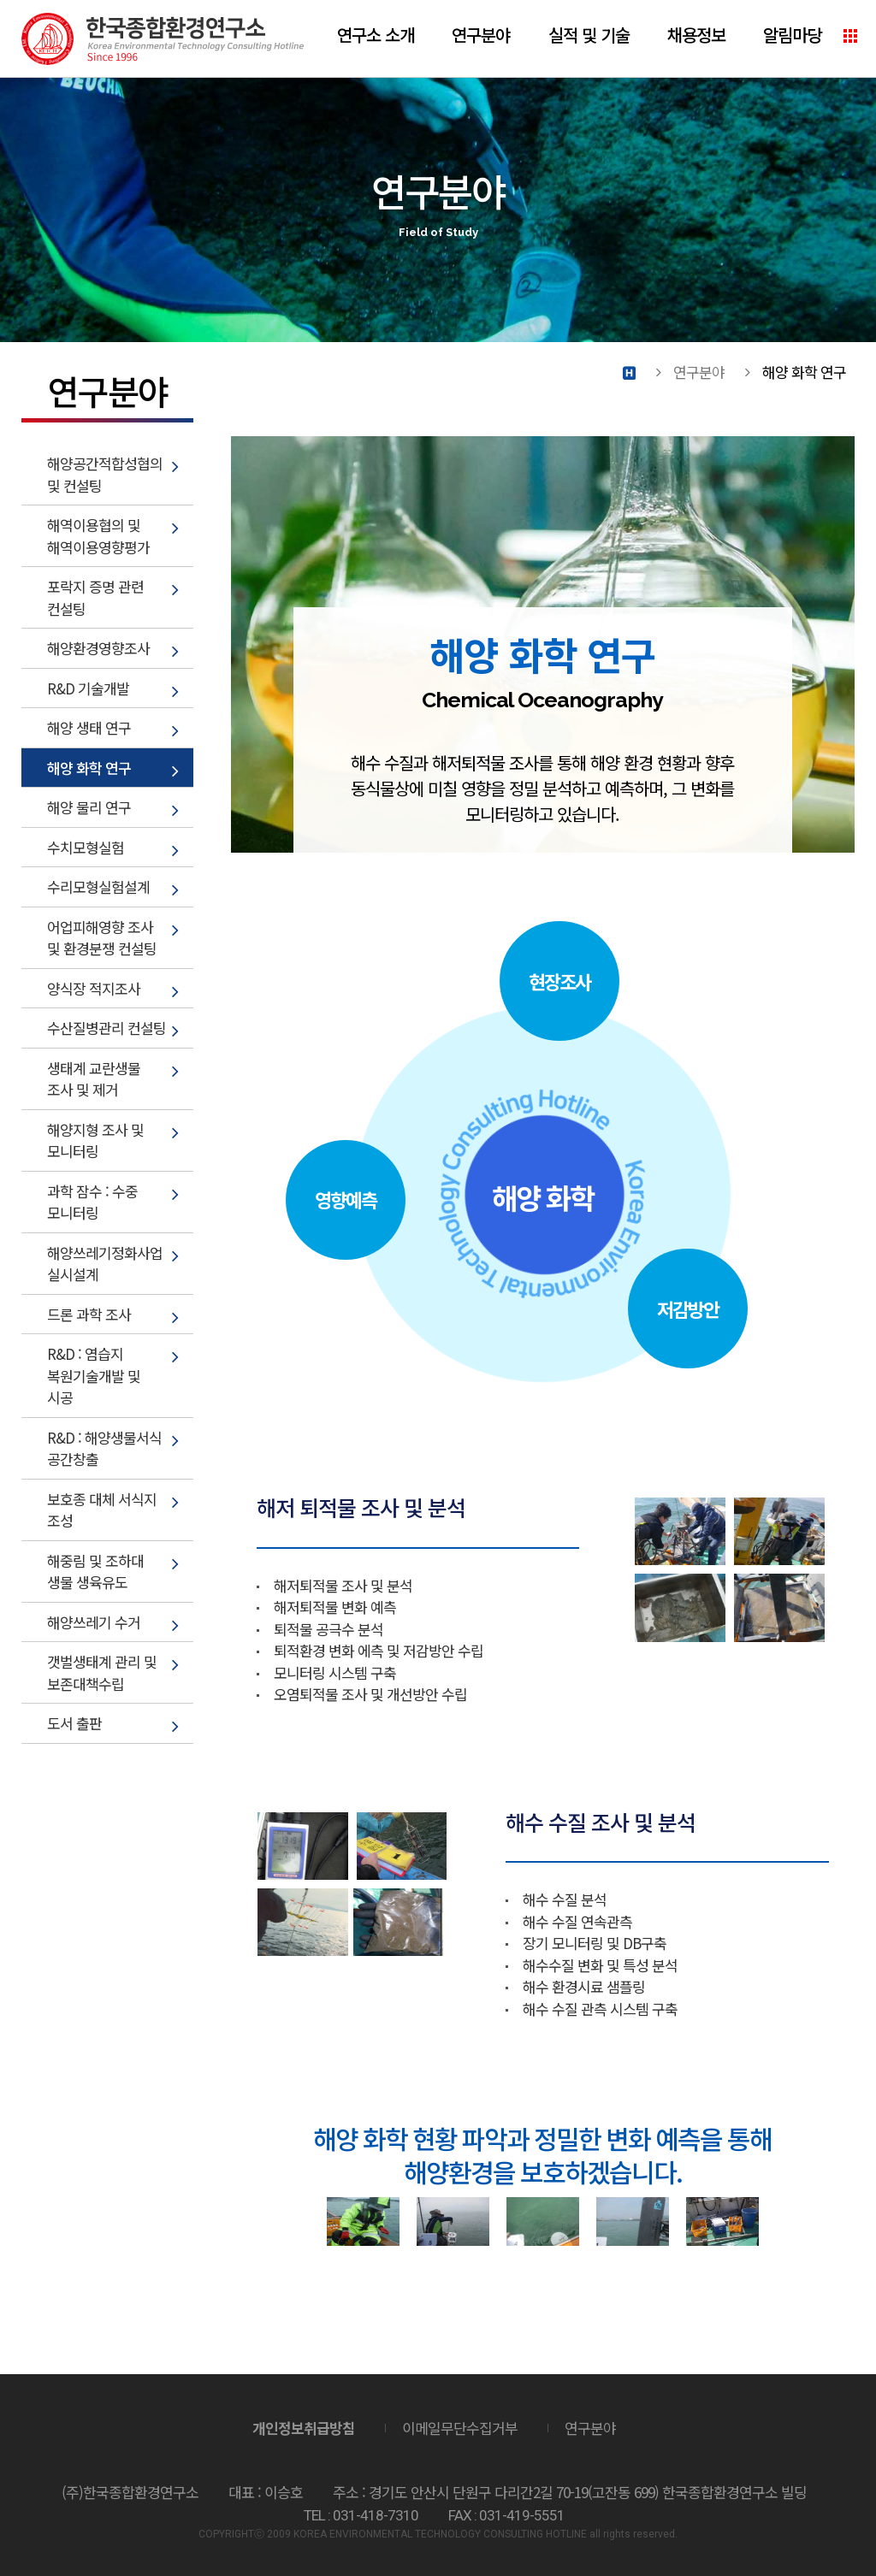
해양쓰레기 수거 (93, 1622)
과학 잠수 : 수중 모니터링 (92, 1202)
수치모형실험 (85, 847)
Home (629, 372)
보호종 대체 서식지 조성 (102, 1510)
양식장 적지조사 (93, 988)
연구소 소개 (375, 34)
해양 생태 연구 (89, 727)
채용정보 (696, 34)
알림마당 (792, 34)
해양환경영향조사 (98, 648)
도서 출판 (74, 1723)
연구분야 (481, 34)
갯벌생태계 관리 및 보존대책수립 (102, 1672)
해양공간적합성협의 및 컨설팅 (105, 474)
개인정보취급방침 (303, 2427)
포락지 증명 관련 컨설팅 (95, 597)
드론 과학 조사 (89, 1314)
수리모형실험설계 (98, 886)
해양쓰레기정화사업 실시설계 (105, 1263)
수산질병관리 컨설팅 (106, 1027)
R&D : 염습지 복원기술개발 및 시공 (93, 1375)
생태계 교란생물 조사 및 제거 (93, 1079)
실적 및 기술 (589, 34)
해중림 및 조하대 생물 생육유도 (95, 1571)
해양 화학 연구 (89, 767)
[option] (363, 2221)
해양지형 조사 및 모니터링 (95, 1140)
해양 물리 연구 (89, 807)
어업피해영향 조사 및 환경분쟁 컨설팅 (102, 938)
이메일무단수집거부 (460, 2427)
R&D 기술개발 (88, 688)
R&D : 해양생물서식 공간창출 (104, 1448)
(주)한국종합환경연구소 (162, 39)
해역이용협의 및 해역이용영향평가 (98, 536)
